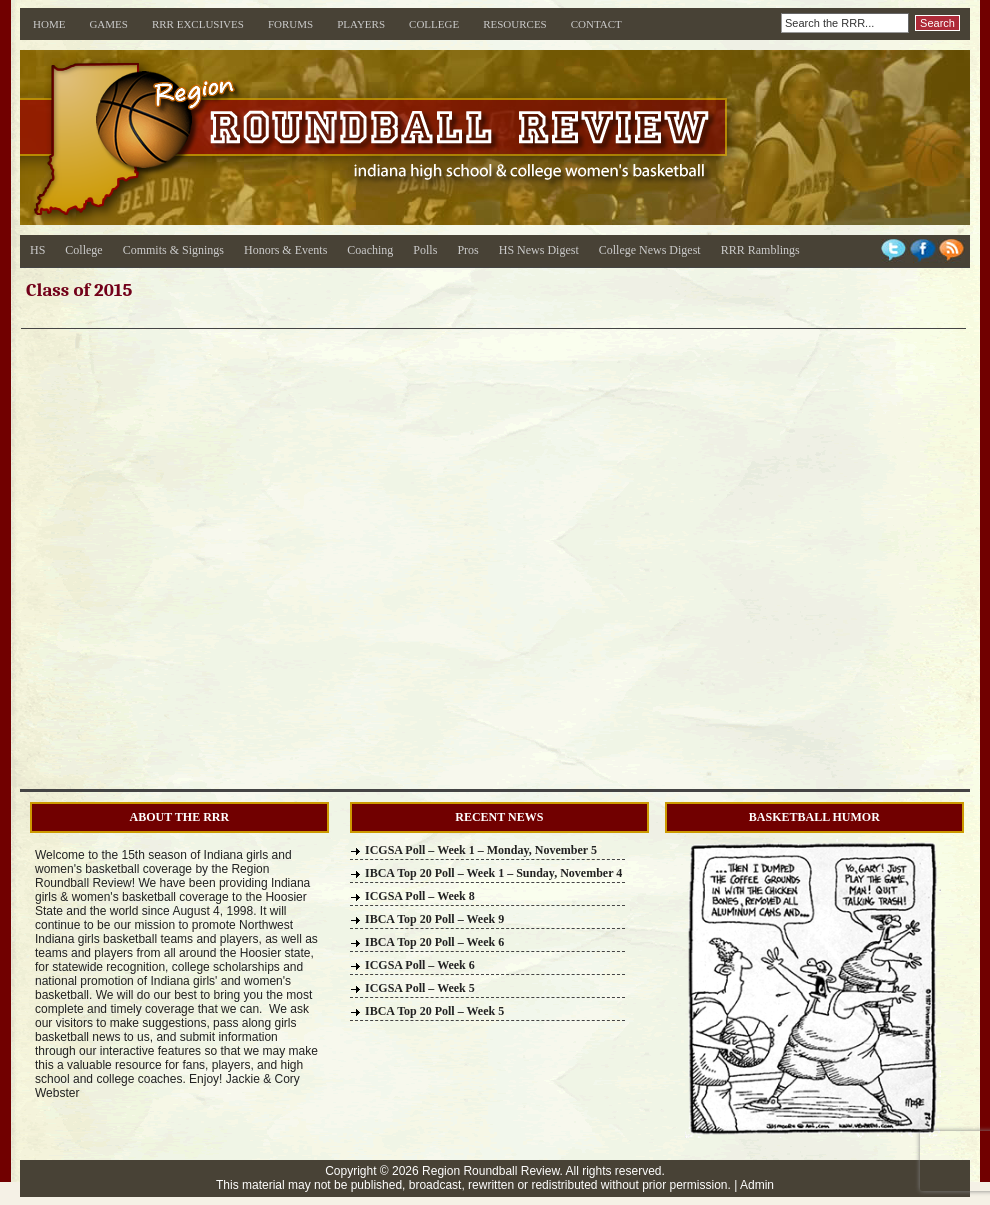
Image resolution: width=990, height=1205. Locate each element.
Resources (515, 24)
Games (108, 24)
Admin (757, 1185)
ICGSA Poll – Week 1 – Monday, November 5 (481, 850)
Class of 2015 (79, 290)
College (434, 24)
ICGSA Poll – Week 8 (420, 896)
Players (361, 24)
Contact (596, 24)
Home (49, 24)
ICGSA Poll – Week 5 (420, 988)
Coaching (370, 250)
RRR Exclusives (198, 24)
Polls (425, 250)
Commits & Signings (173, 250)
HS (37, 250)
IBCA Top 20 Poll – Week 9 (434, 919)
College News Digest (650, 250)
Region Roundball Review (490, 1171)
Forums (290, 24)
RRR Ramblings (760, 250)
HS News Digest (539, 250)
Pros (467, 250)
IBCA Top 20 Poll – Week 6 (434, 942)
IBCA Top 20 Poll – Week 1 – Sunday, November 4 (493, 873)
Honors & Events (285, 250)
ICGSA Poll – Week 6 (420, 965)
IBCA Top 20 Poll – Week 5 (434, 1011)
